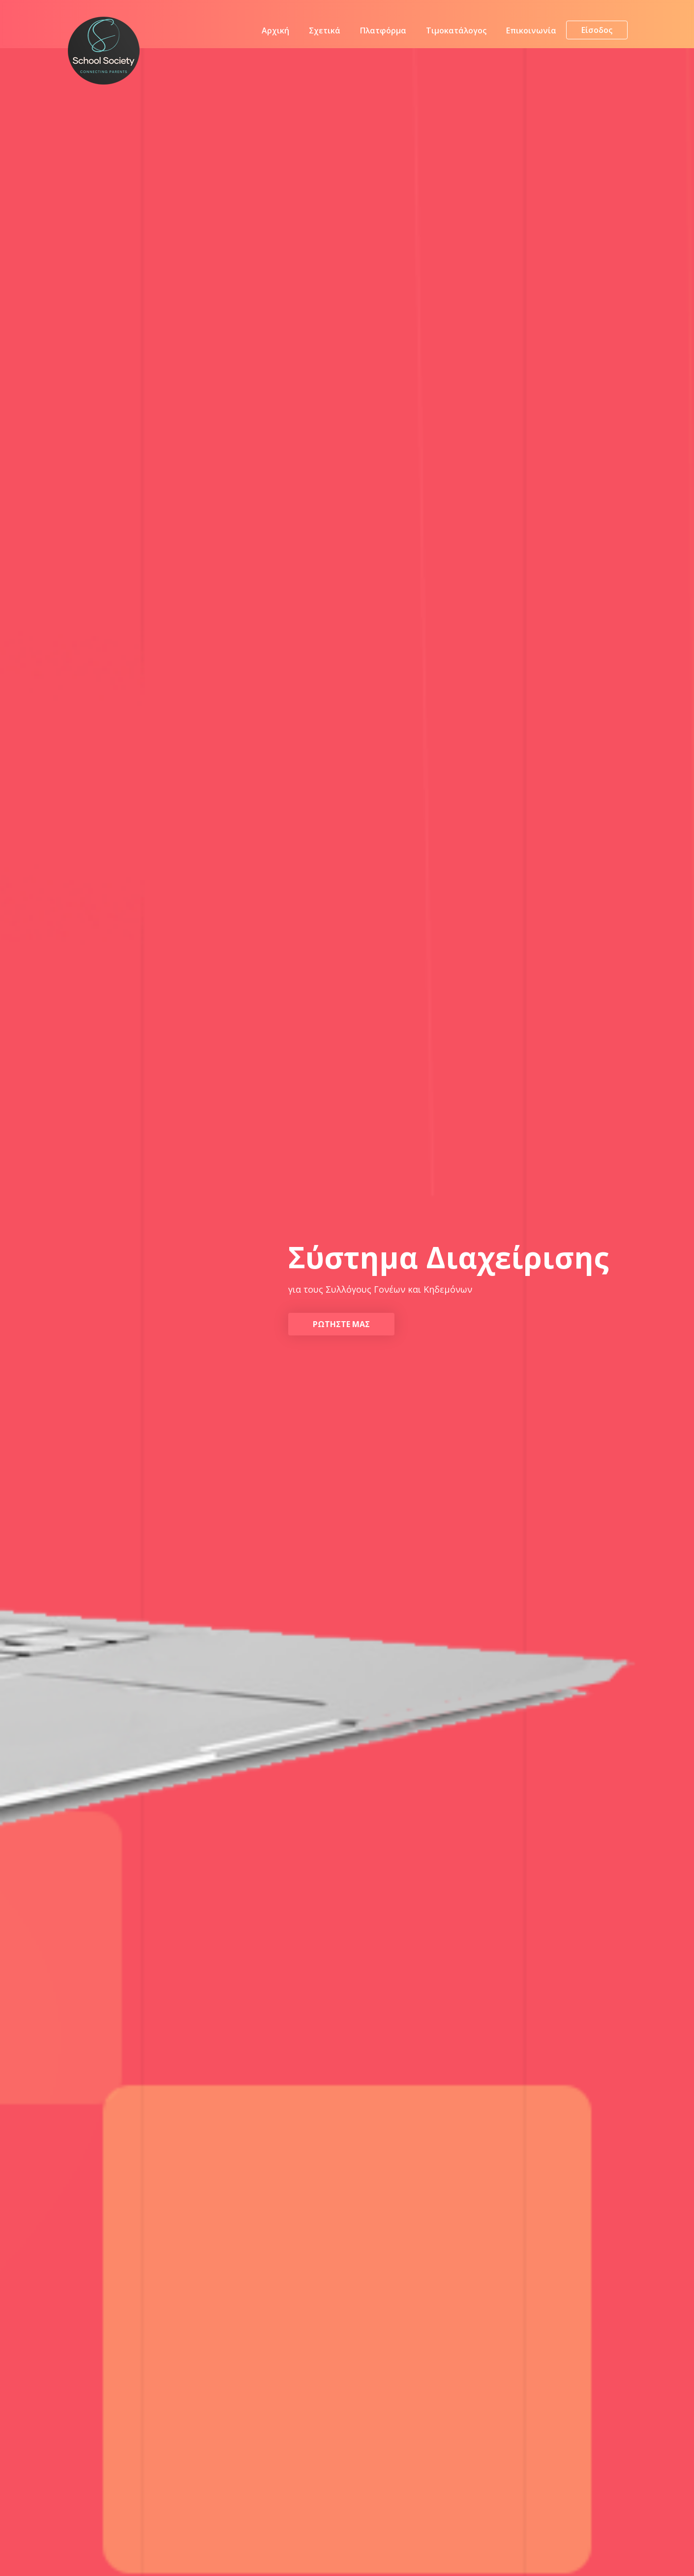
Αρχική (275, 32)
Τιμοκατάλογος (456, 32)
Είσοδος (596, 32)
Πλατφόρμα (383, 32)
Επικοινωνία (531, 32)
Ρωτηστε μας (341, 1324)
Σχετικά (324, 32)
